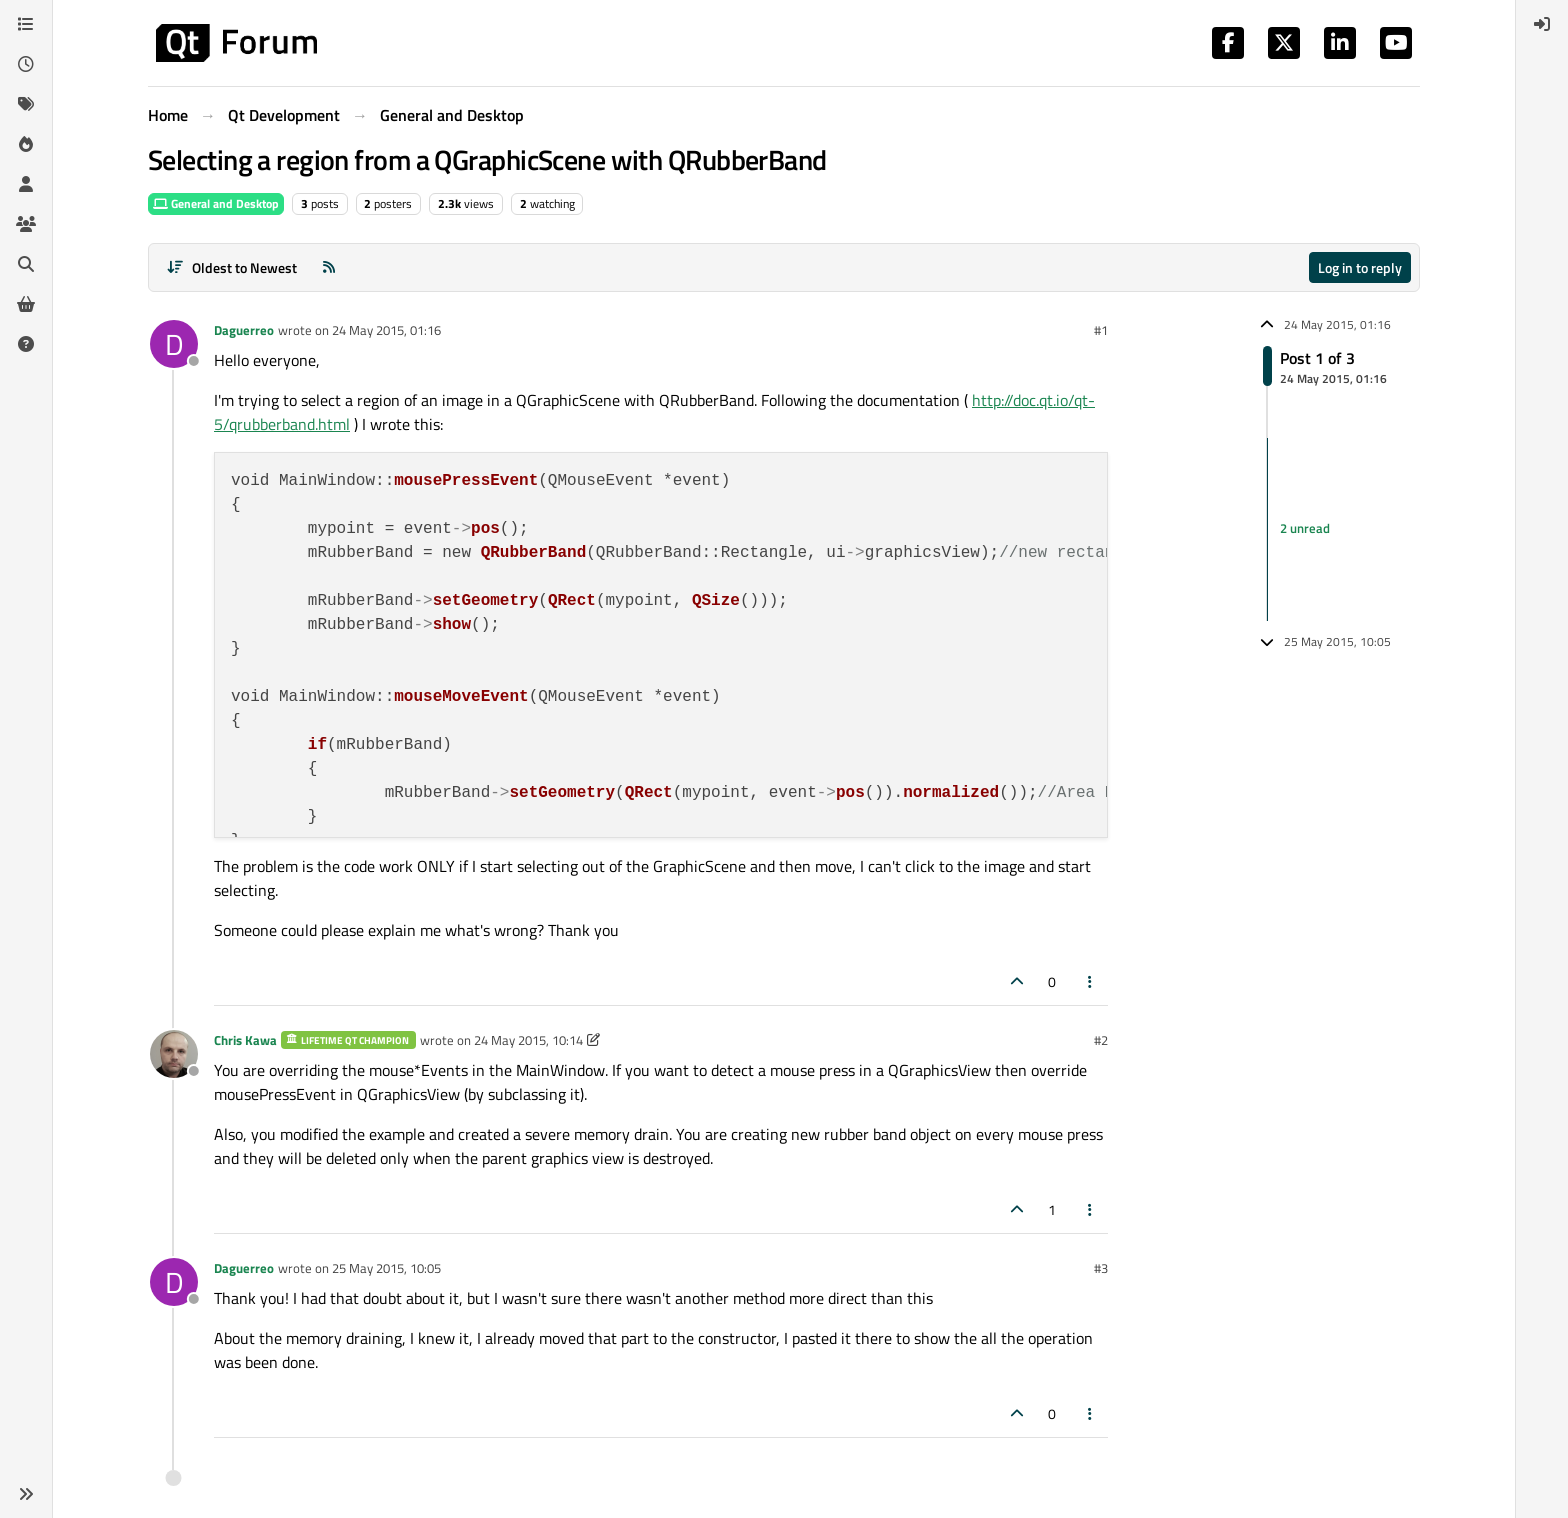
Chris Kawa (245, 1040)
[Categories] (26, 24)
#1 (1101, 330)
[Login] (1542, 24)
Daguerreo (244, 330)
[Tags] (26, 104)
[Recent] (26, 64)
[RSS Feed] (329, 267)
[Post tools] (1091, 981)
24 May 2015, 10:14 (528, 1040)
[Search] (26, 264)
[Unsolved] (26, 344)
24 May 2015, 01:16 (386, 330)
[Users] (26, 184)
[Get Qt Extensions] (26, 304)
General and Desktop (216, 203)
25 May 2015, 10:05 (386, 1268)
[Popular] (26, 144)
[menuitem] (1542, 24)
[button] (26, 1494)
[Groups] (26, 224)
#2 (1101, 1040)
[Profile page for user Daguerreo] (174, 344)
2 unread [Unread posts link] (1305, 529)
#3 (1101, 1268)
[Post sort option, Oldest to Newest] (231, 267)
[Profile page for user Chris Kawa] (174, 1054)
